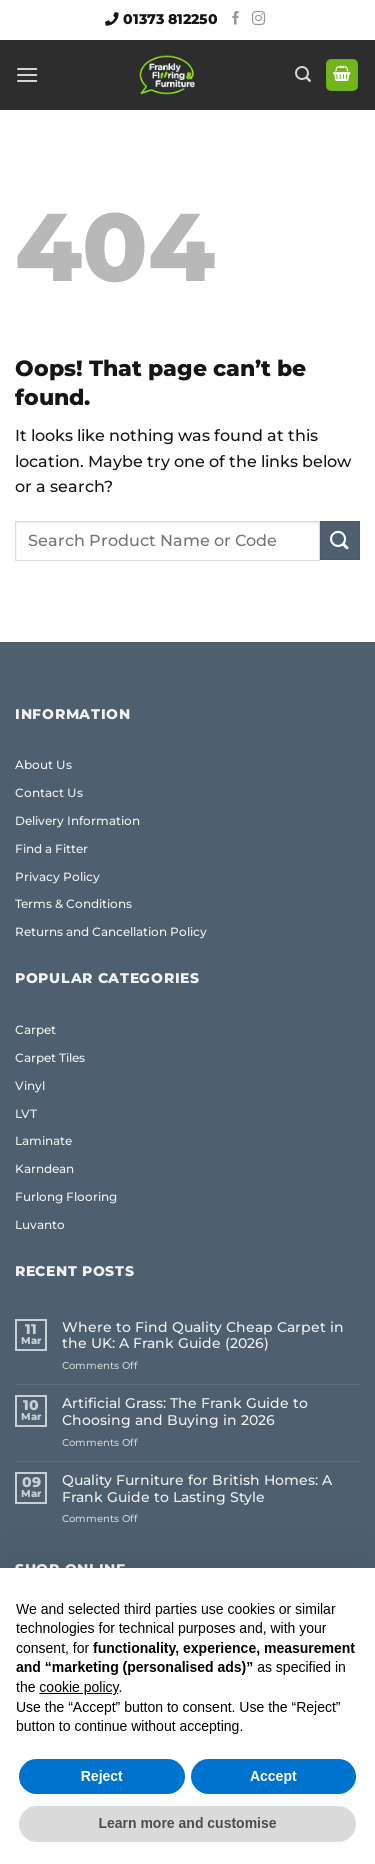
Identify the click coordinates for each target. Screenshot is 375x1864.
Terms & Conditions (73, 903)
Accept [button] (273, 1776)
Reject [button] (102, 1776)
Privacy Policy (57, 876)
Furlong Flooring (66, 1196)
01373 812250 (170, 19)
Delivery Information (77, 820)
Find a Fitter (51, 848)
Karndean (44, 1168)
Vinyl (30, 1085)
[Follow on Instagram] (259, 19)
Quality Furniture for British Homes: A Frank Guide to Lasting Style (197, 1489)
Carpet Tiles (50, 1057)
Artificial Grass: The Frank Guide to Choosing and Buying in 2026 (185, 1412)
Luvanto (40, 1224)
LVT (26, 1113)
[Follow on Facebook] (236, 19)
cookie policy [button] (78, 1687)
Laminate (43, 1140)
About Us (43, 764)
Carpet (35, 1029)
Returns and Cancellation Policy (111, 931)
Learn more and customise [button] (187, 1823)
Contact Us (49, 792)
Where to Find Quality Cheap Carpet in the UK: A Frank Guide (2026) (203, 1336)
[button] (27, 74)
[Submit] (340, 540)
